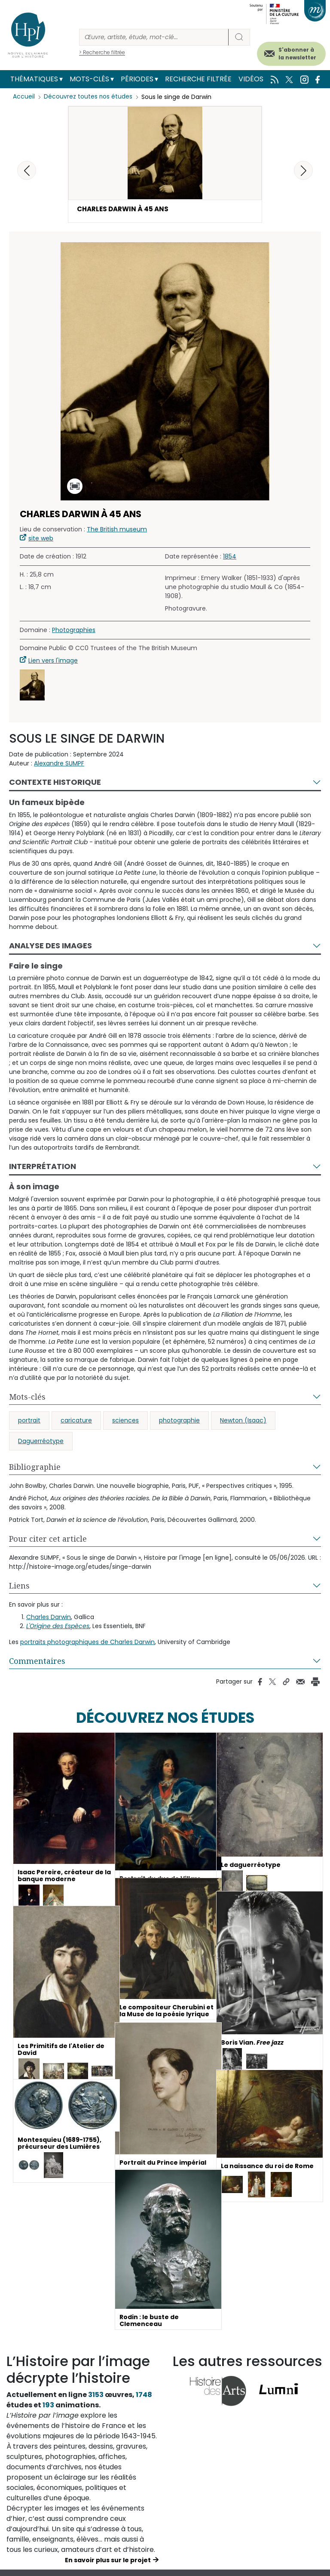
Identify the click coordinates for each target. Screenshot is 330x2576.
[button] (303, 170)
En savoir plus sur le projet (108, 2561)
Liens (19, 1586)
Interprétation (42, 1167)
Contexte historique (55, 782)
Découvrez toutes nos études (88, 97)
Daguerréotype (41, 1442)
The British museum (117, 530)
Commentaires (37, 1662)
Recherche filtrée (198, 79)
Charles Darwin (48, 1617)
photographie (179, 1421)
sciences (125, 1421)
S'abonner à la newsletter (297, 53)
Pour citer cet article (48, 1539)
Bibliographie (35, 1467)
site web (40, 539)
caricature (76, 1421)
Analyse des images (50, 946)
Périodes (137, 79)
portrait (29, 1421)
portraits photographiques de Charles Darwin (87, 1642)
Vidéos (250, 79)
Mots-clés (89, 79)
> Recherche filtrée (102, 52)
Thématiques (34, 79)
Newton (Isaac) (243, 1421)
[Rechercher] (154, 37)
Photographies (73, 630)
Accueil (24, 97)
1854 (229, 557)
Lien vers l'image (53, 661)
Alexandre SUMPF (59, 764)
